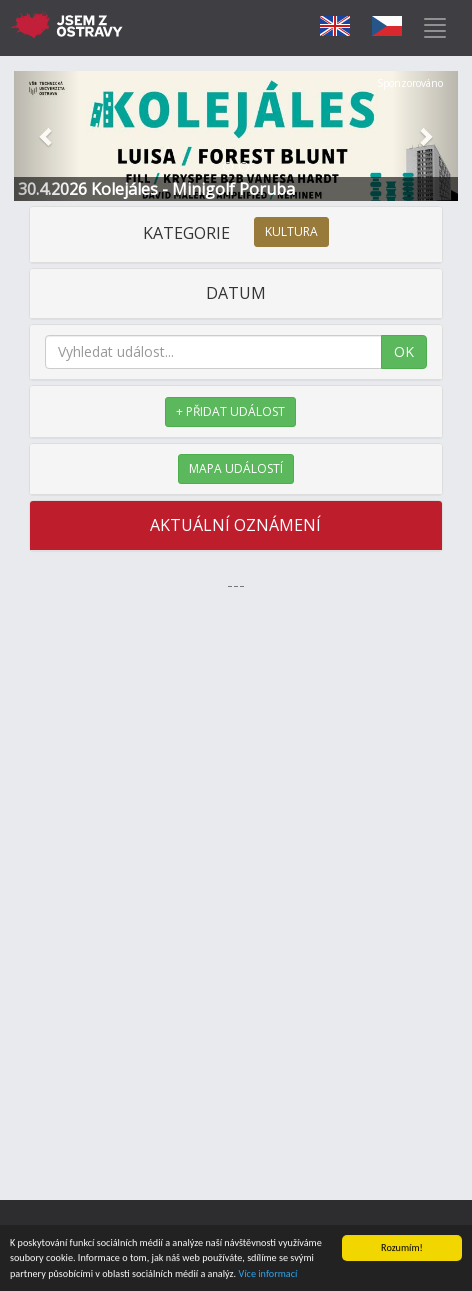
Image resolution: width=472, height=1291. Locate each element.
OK (404, 351)
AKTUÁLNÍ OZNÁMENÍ (235, 525)
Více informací (267, 1274)
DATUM (236, 293)
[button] (47, 136)
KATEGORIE (236, 233)
